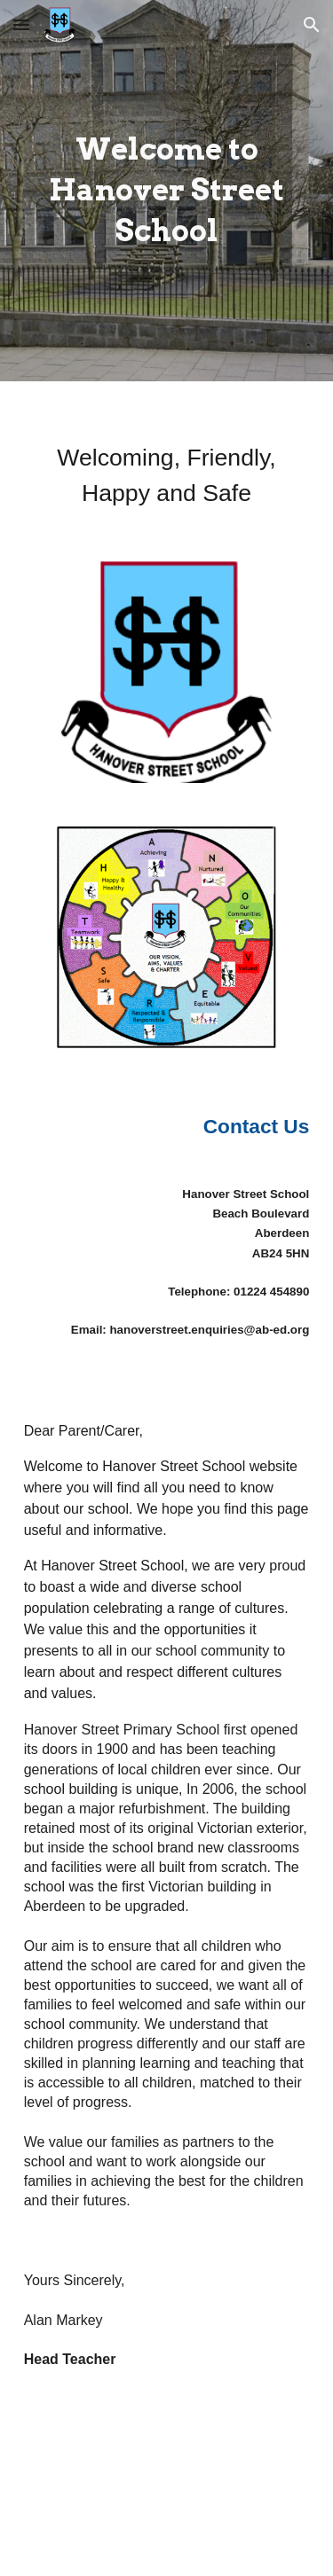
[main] (167, 190)
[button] (21, 24)
